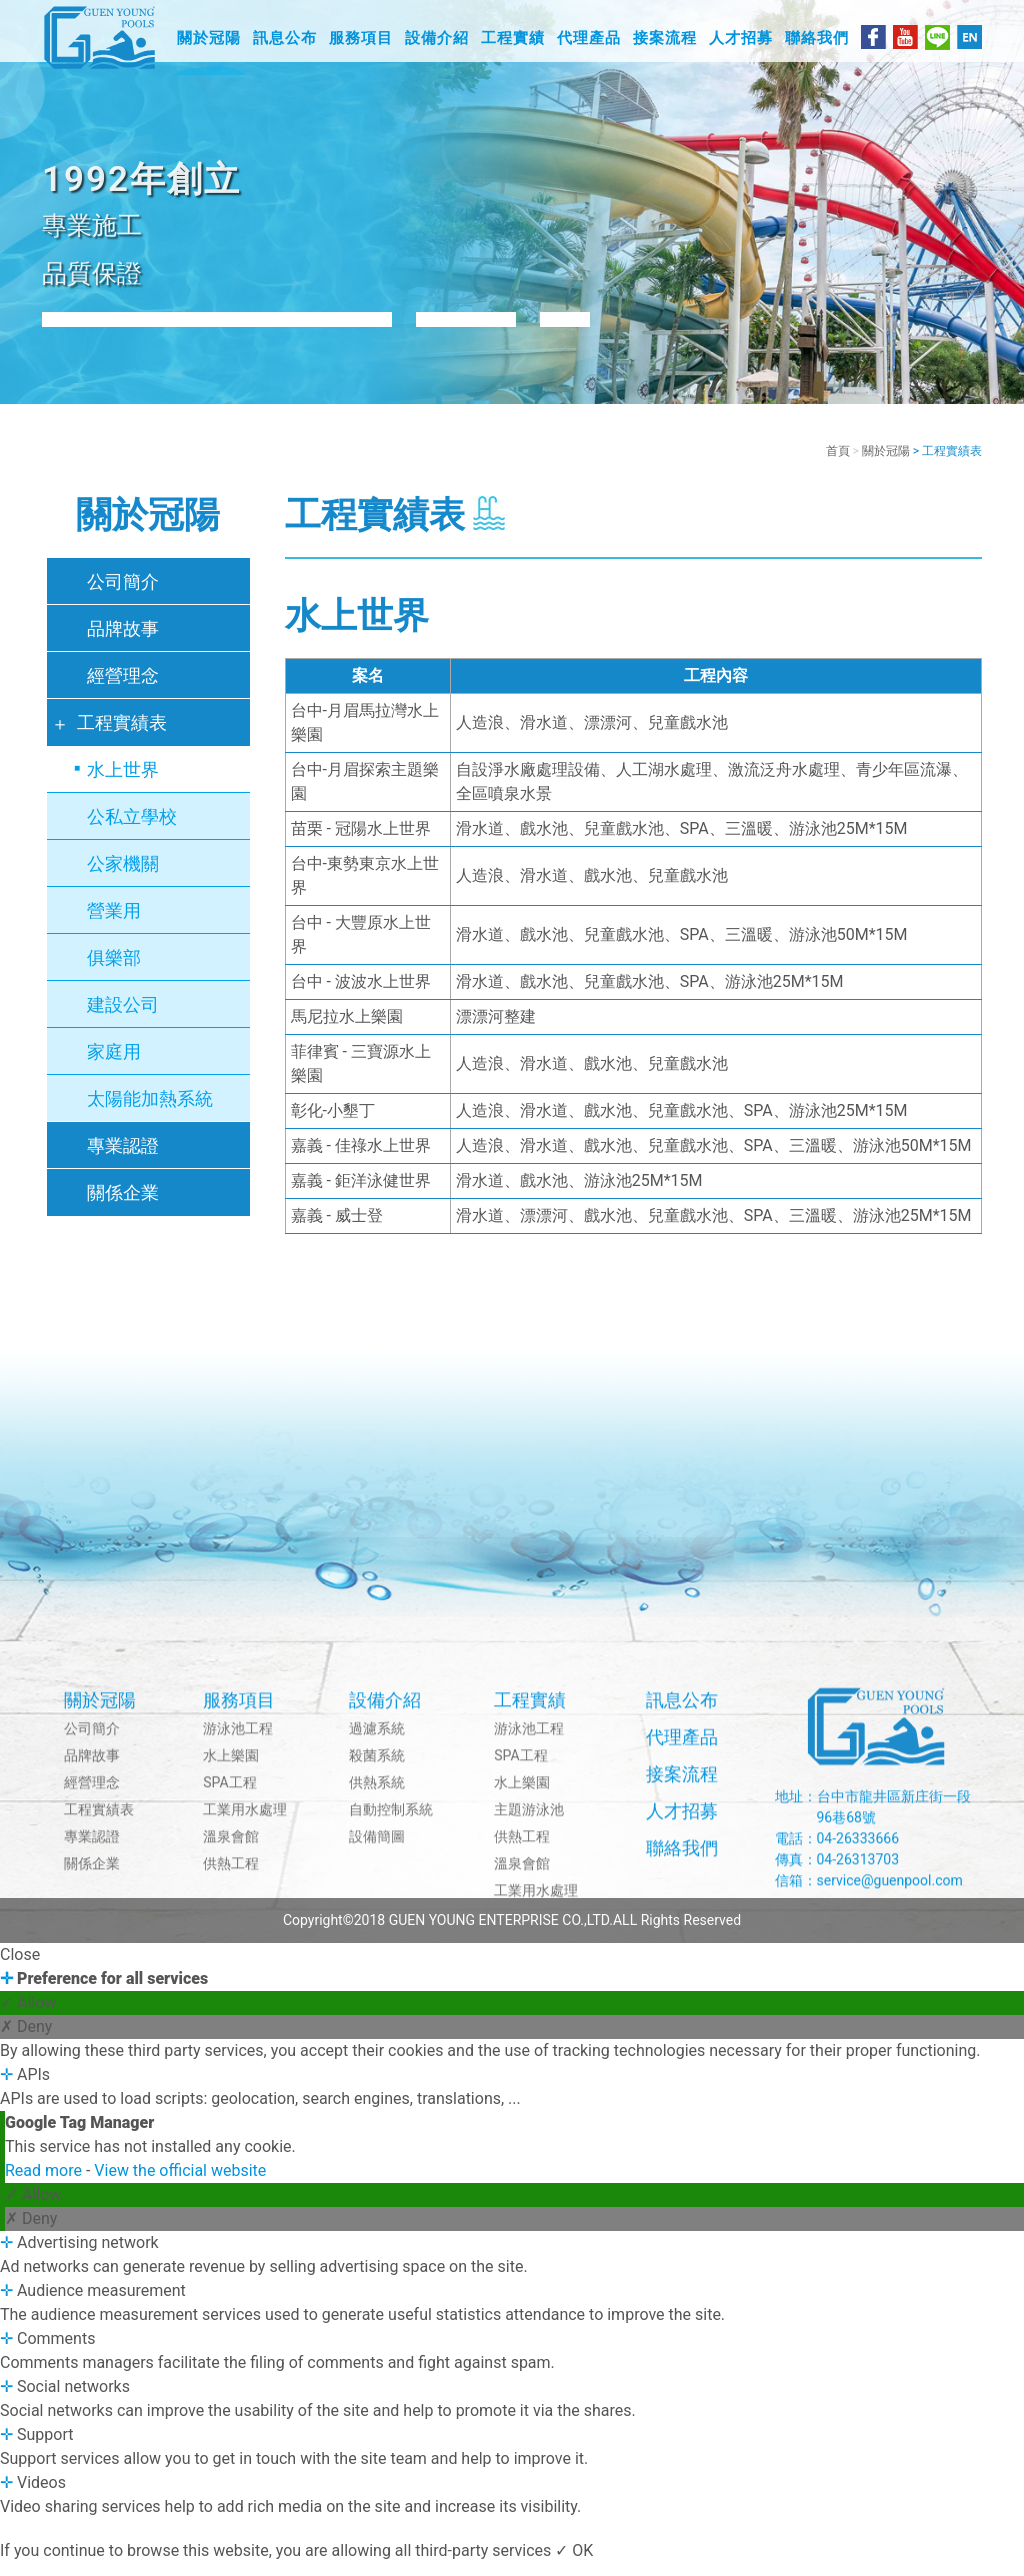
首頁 (838, 464)
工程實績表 (122, 735)
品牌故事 (123, 641)
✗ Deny (26, 2039)
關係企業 (123, 1205)
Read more (45, 2183)
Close (20, 1967)
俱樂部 (114, 970)
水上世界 (123, 782)
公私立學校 (132, 829)
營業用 (114, 923)
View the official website (180, 2183)
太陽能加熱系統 (150, 1111)
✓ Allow (28, 2015)
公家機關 (123, 876)
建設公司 (123, 1017)
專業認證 (123, 1158)
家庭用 (114, 1064)
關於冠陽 (886, 464)
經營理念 (123, 688)
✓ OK (574, 2563)
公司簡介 (123, 594)
